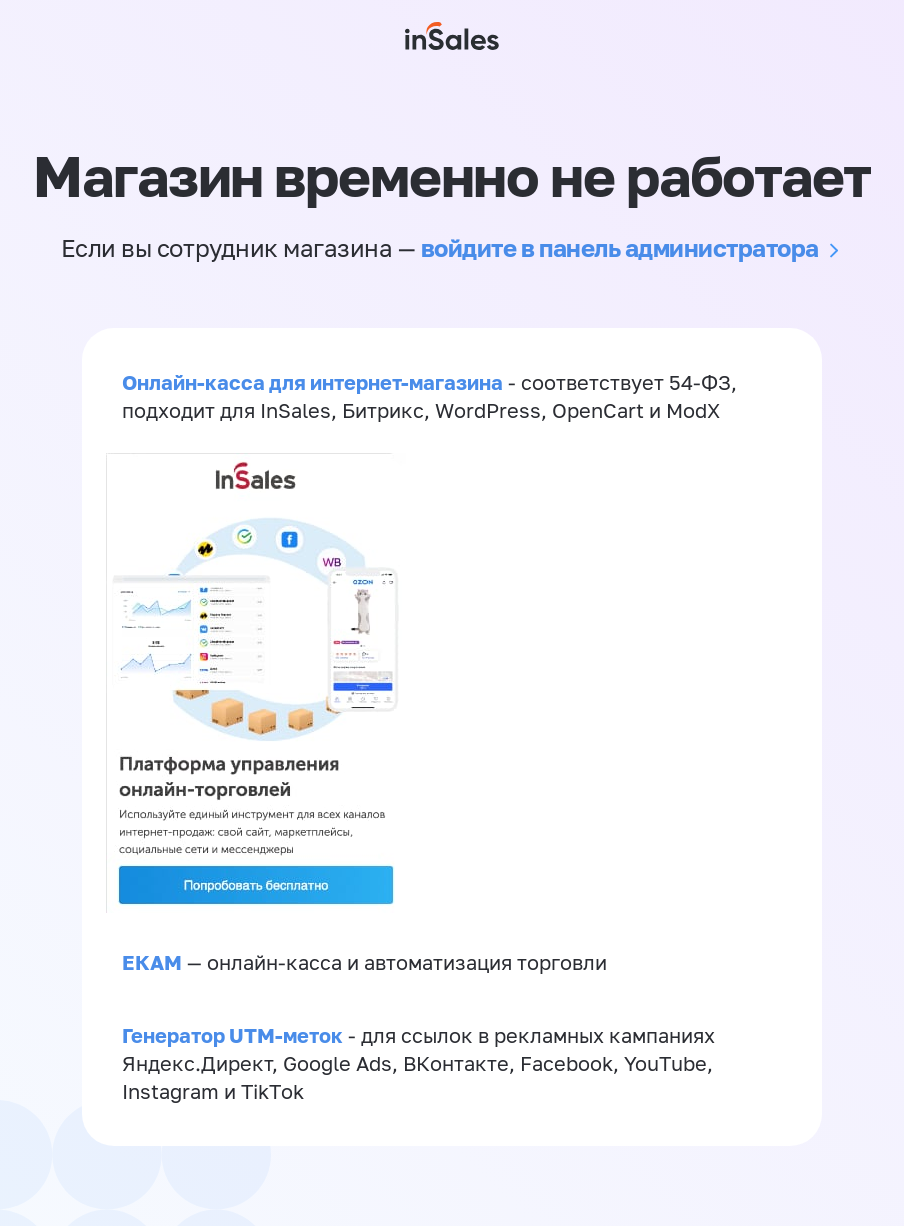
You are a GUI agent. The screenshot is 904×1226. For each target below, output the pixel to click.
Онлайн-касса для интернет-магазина (312, 382)
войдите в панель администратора (620, 247)
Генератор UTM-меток (232, 1035)
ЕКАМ (152, 962)
